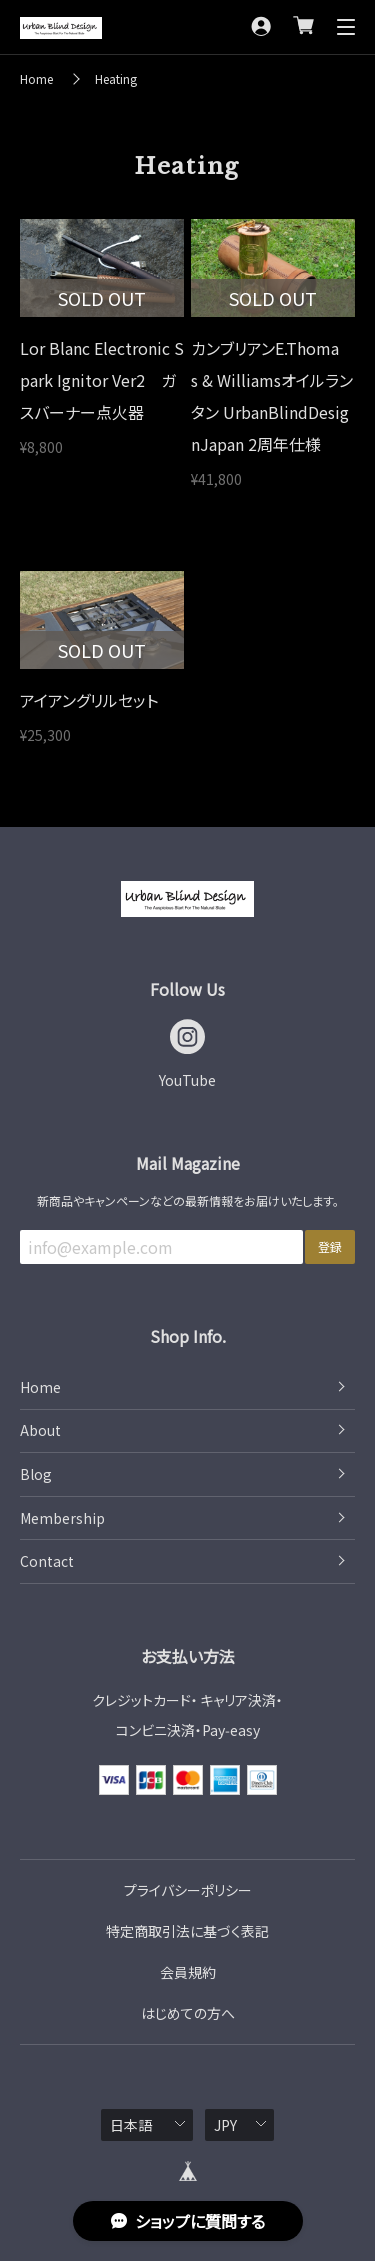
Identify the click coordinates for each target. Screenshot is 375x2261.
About (40, 1430)
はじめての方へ (188, 2013)
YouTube (187, 1080)
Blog (36, 1474)
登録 (330, 1246)
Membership (62, 1518)
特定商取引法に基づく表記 (187, 1931)
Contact (47, 1561)
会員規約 (188, 1972)
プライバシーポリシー (188, 1890)
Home (36, 78)
